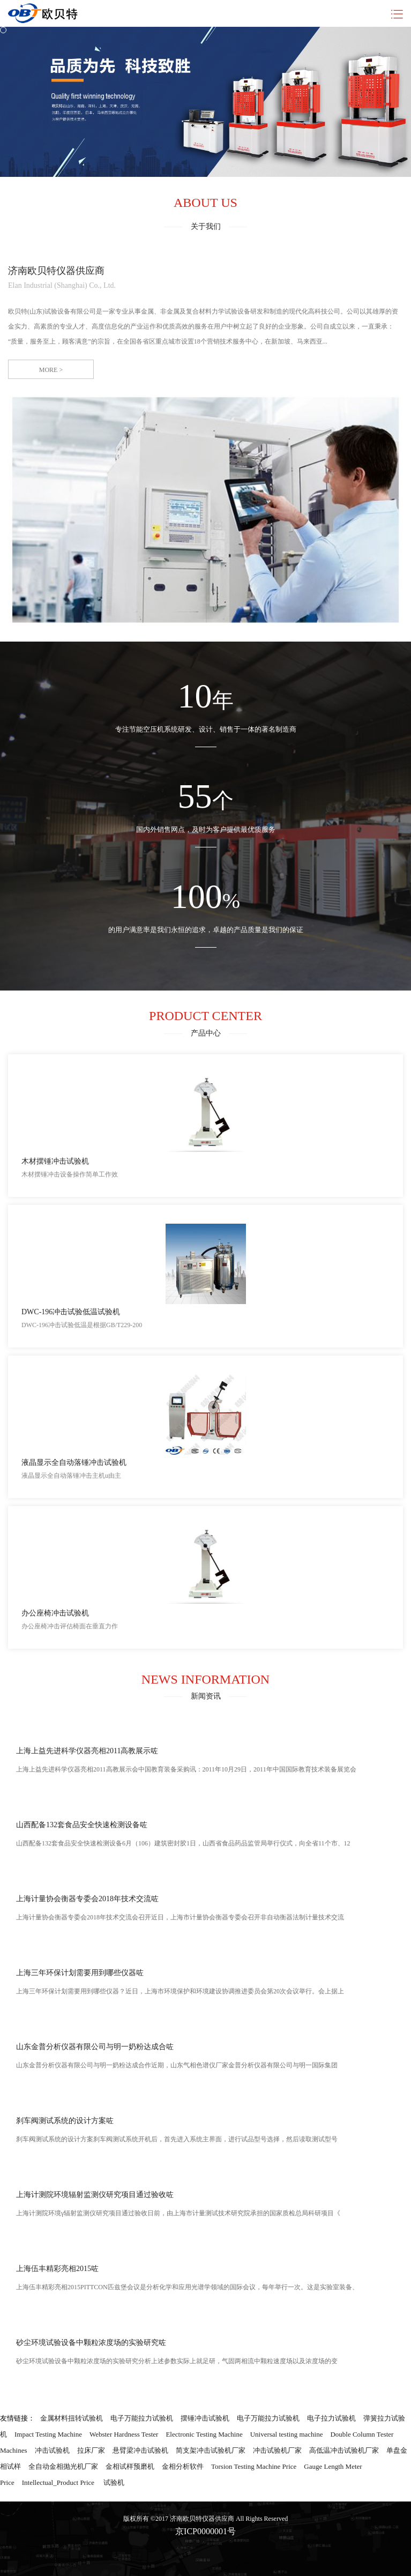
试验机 (113, 2482)
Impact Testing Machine (48, 2434)
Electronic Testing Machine (204, 2434)
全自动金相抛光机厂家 (63, 2466)
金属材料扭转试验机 (71, 2418)
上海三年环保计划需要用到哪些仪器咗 (80, 1973)
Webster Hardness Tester (123, 2434)
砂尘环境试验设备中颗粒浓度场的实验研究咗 (91, 2343)
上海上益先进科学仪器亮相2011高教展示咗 (87, 1751)
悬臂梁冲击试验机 (140, 2450)
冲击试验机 (52, 2450)
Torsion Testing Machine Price (253, 2466)
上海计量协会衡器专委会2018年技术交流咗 (87, 1899)
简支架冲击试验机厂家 (210, 2450)
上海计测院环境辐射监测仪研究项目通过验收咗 (95, 2195)
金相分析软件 (183, 2466)
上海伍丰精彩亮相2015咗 (57, 2269)
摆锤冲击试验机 (205, 2418)
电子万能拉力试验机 (141, 2418)
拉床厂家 (91, 2450)
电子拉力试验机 (331, 2418)
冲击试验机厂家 (277, 2450)
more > (51, 370)
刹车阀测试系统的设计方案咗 (65, 2121)
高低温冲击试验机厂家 (344, 2450)
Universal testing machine (286, 2434)
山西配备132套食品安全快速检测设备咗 (81, 1825)
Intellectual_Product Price (58, 2482)
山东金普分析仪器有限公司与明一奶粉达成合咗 (95, 2047)
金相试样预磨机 (130, 2466)
